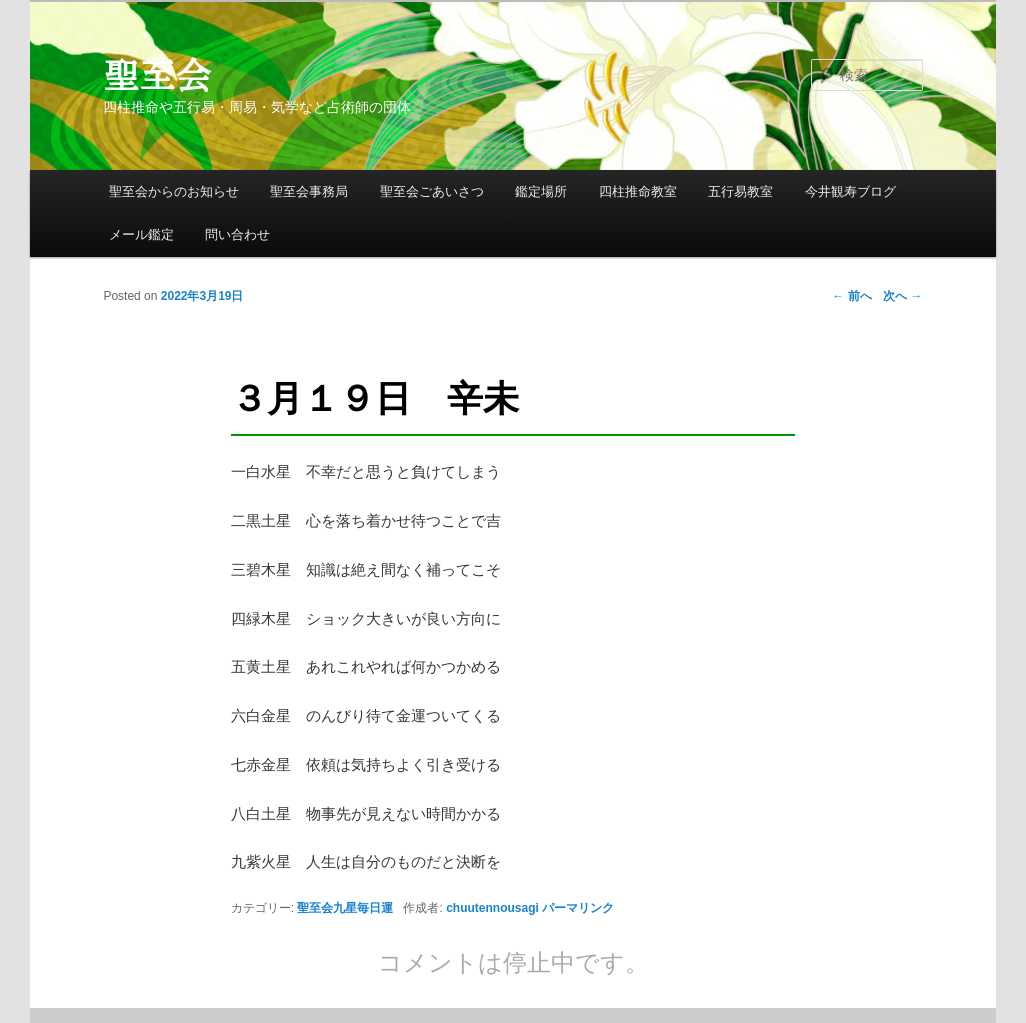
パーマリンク (578, 908)
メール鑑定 (141, 234)
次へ (902, 296)
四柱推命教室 (638, 191)
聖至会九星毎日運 (345, 908)
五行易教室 (740, 191)
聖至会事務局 (309, 191)
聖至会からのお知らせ (174, 191)
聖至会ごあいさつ (432, 191)
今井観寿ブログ (850, 191)
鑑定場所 (541, 191)
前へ (851, 296)
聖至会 (157, 75)
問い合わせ (237, 234)
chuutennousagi (492, 908)
